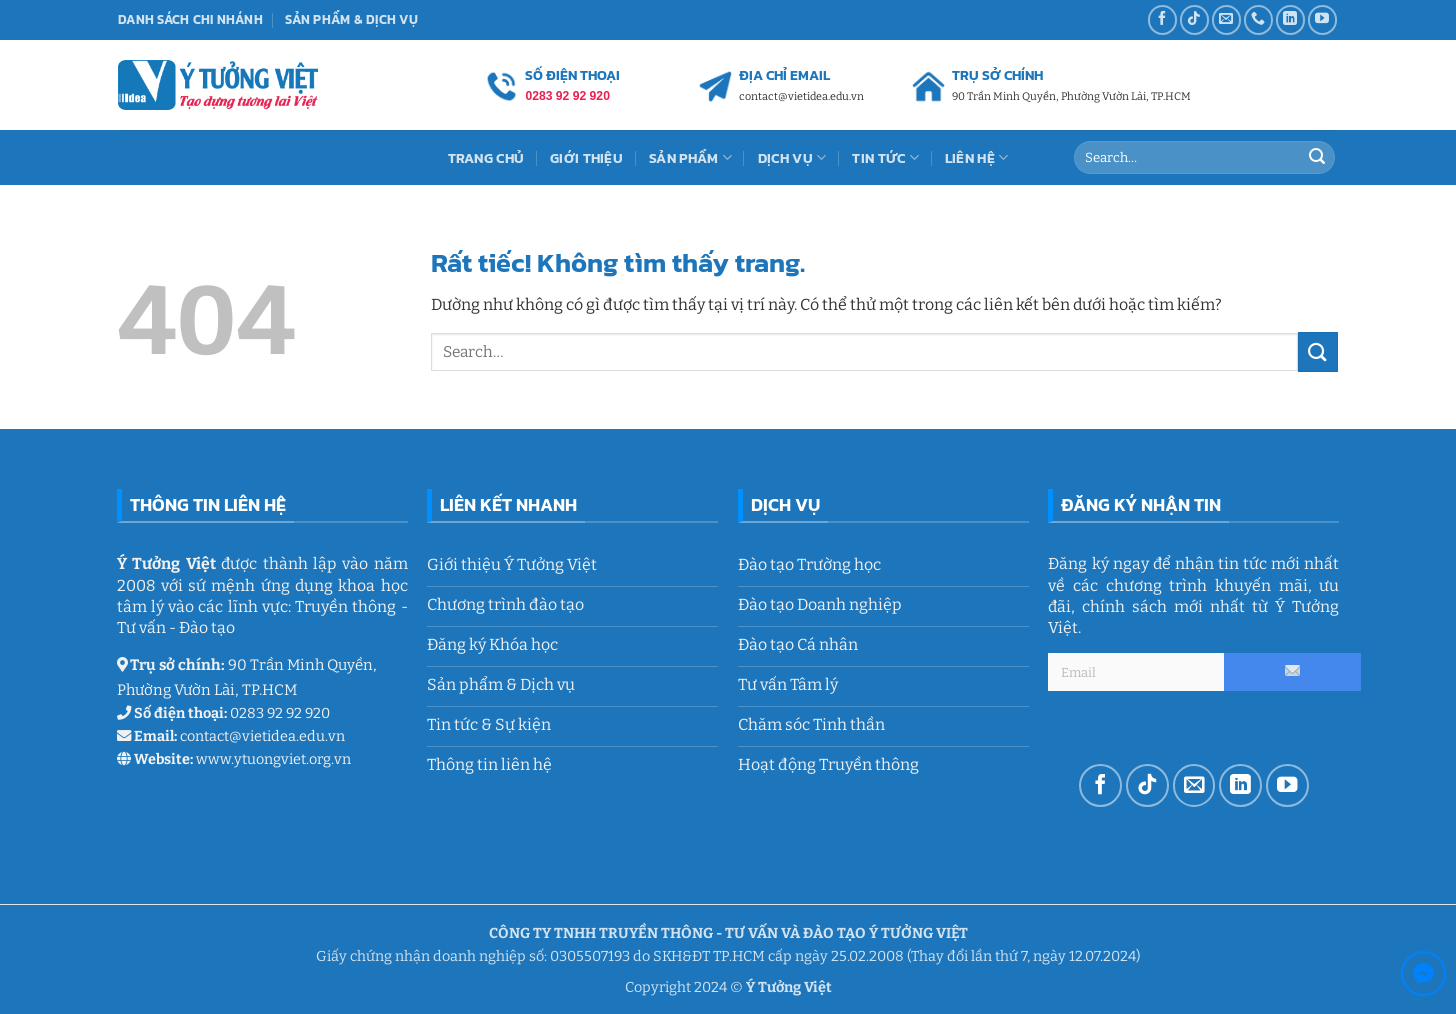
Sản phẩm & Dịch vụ (351, 19)
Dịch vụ (792, 158)
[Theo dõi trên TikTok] (1194, 19)
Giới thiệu (586, 158)
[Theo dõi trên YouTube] (1322, 19)
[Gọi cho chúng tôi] (1258, 19)
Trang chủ (486, 158)
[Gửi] (1317, 158)
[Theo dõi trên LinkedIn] (1290, 19)
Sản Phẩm (690, 158)
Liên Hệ (977, 158)
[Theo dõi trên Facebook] (1162, 19)
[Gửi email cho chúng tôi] (1226, 19)
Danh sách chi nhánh (190, 19)
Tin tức (885, 158)
